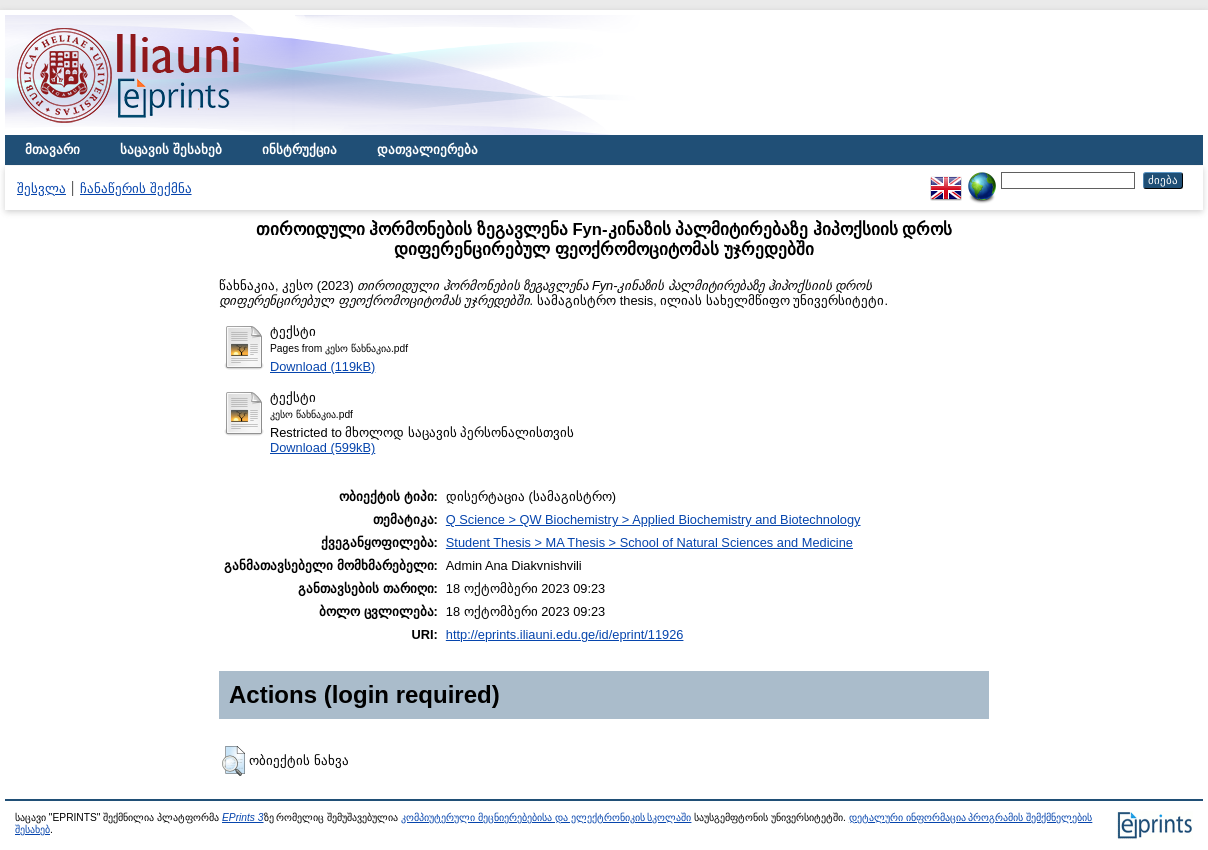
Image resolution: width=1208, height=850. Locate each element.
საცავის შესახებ (171, 149)
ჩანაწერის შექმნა (136, 188)
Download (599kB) (322, 447)
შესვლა (41, 188)
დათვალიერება (427, 149)
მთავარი (52, 149)
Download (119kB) (322, 366)
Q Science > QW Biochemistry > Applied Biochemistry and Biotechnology (653, 519)
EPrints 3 (243, 817)
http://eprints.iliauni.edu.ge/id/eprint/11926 (565, 634)
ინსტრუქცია (299, 149)
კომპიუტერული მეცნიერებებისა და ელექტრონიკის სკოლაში (546, 817)
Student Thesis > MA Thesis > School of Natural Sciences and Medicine (649, 542)
